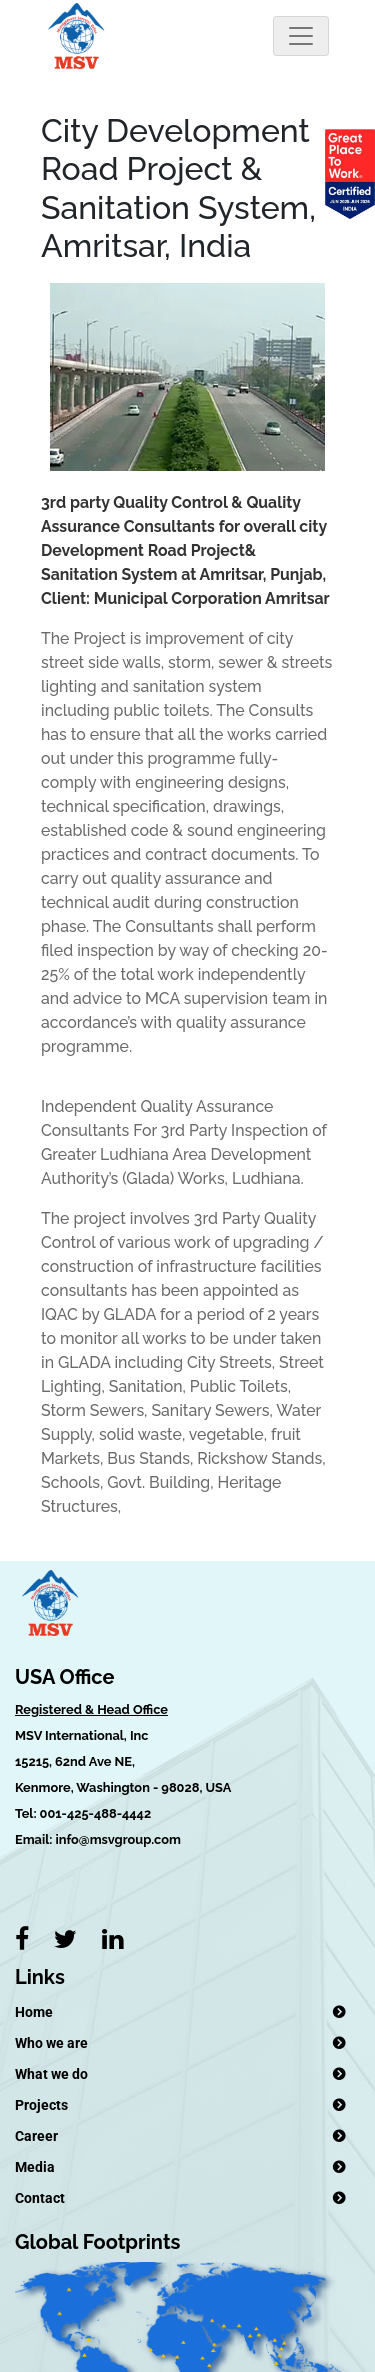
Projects (41, 2105)
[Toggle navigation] (301, 36)
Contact (40, 2198)
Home (34, 2012)
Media (35, 2167)
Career (36, 2136)
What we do (51, 2074)
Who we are (51, 2043)
